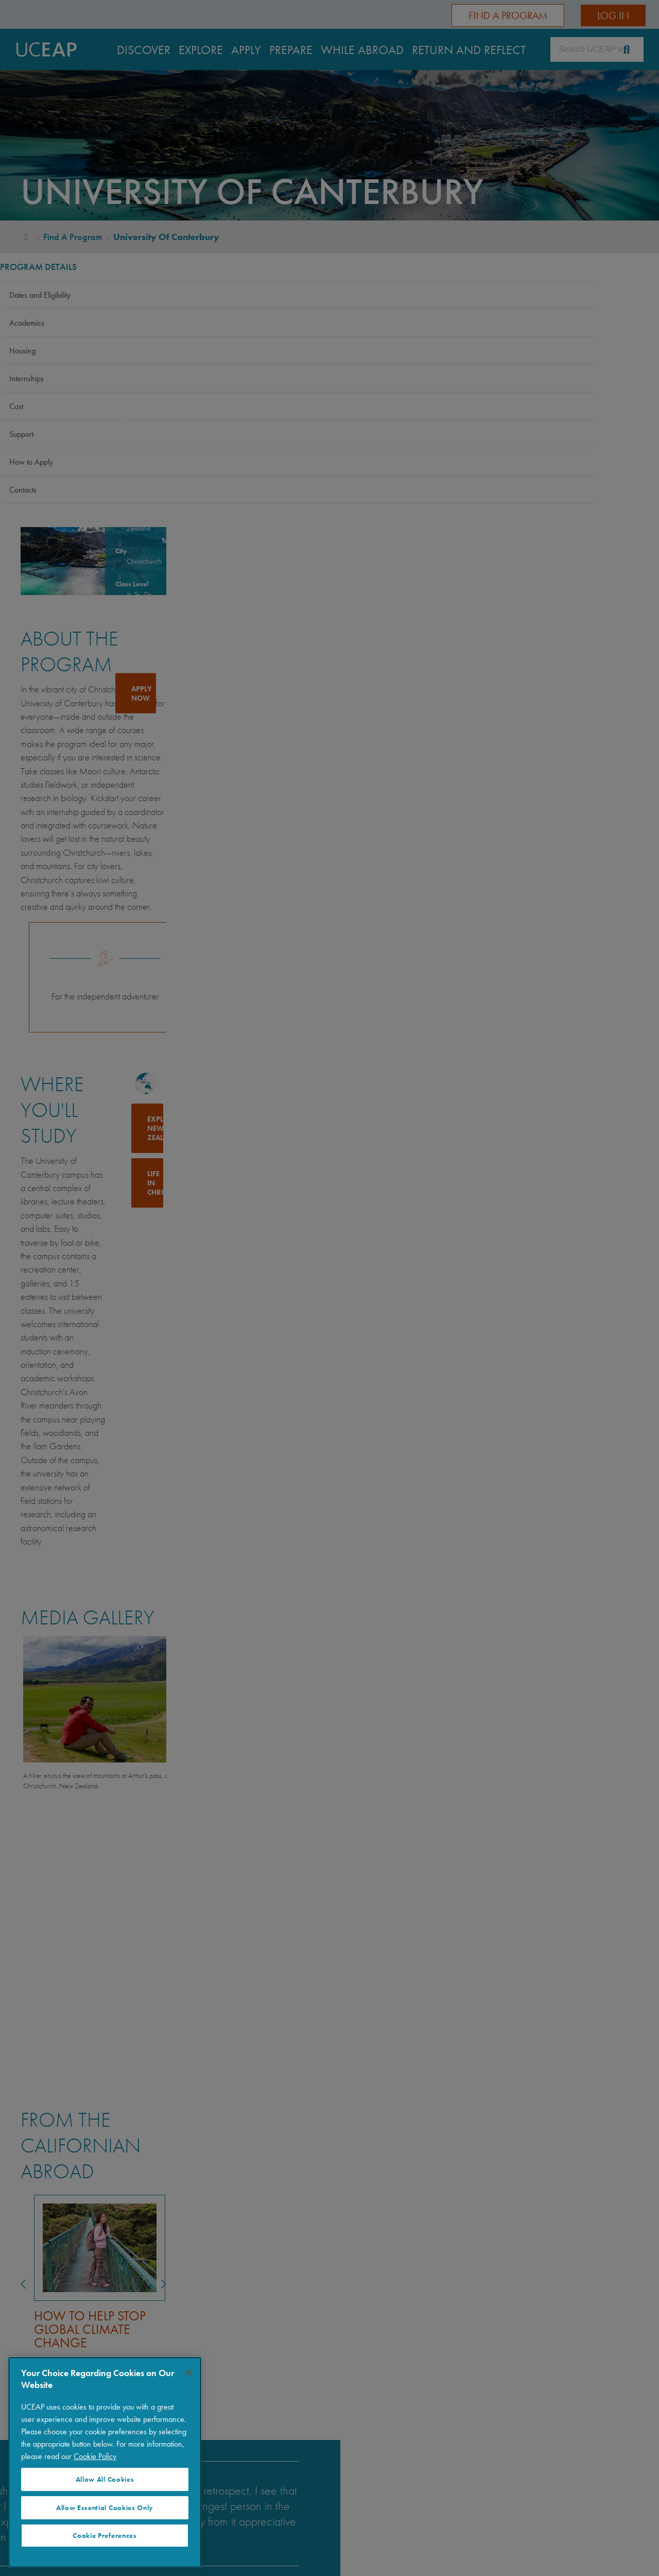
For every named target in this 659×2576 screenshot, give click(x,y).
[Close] (188, 2372)
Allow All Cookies (105, 2479)
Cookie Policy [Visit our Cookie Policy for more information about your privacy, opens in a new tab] (95, 2456)
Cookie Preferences (104, 2535)
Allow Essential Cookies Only (104, 2507)
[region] (104, 2462)
